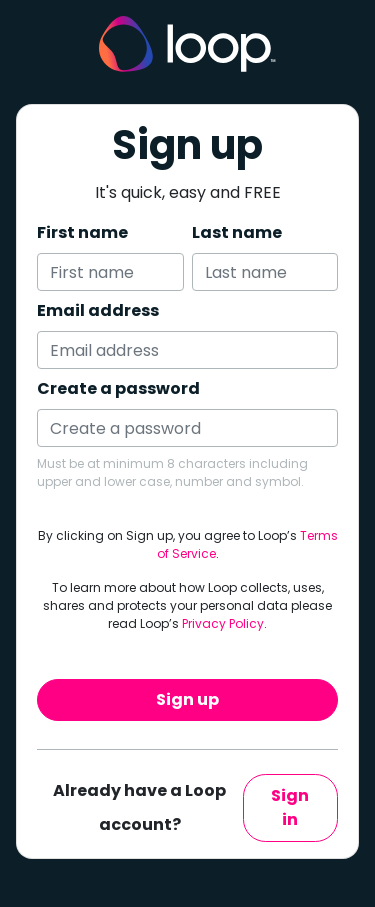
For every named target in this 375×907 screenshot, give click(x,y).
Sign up (187, 699)
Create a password (118, 388)
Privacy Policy (223, 623)
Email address (98, 310)
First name (82, 232)
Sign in (290, 807)
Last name (237, 232)
